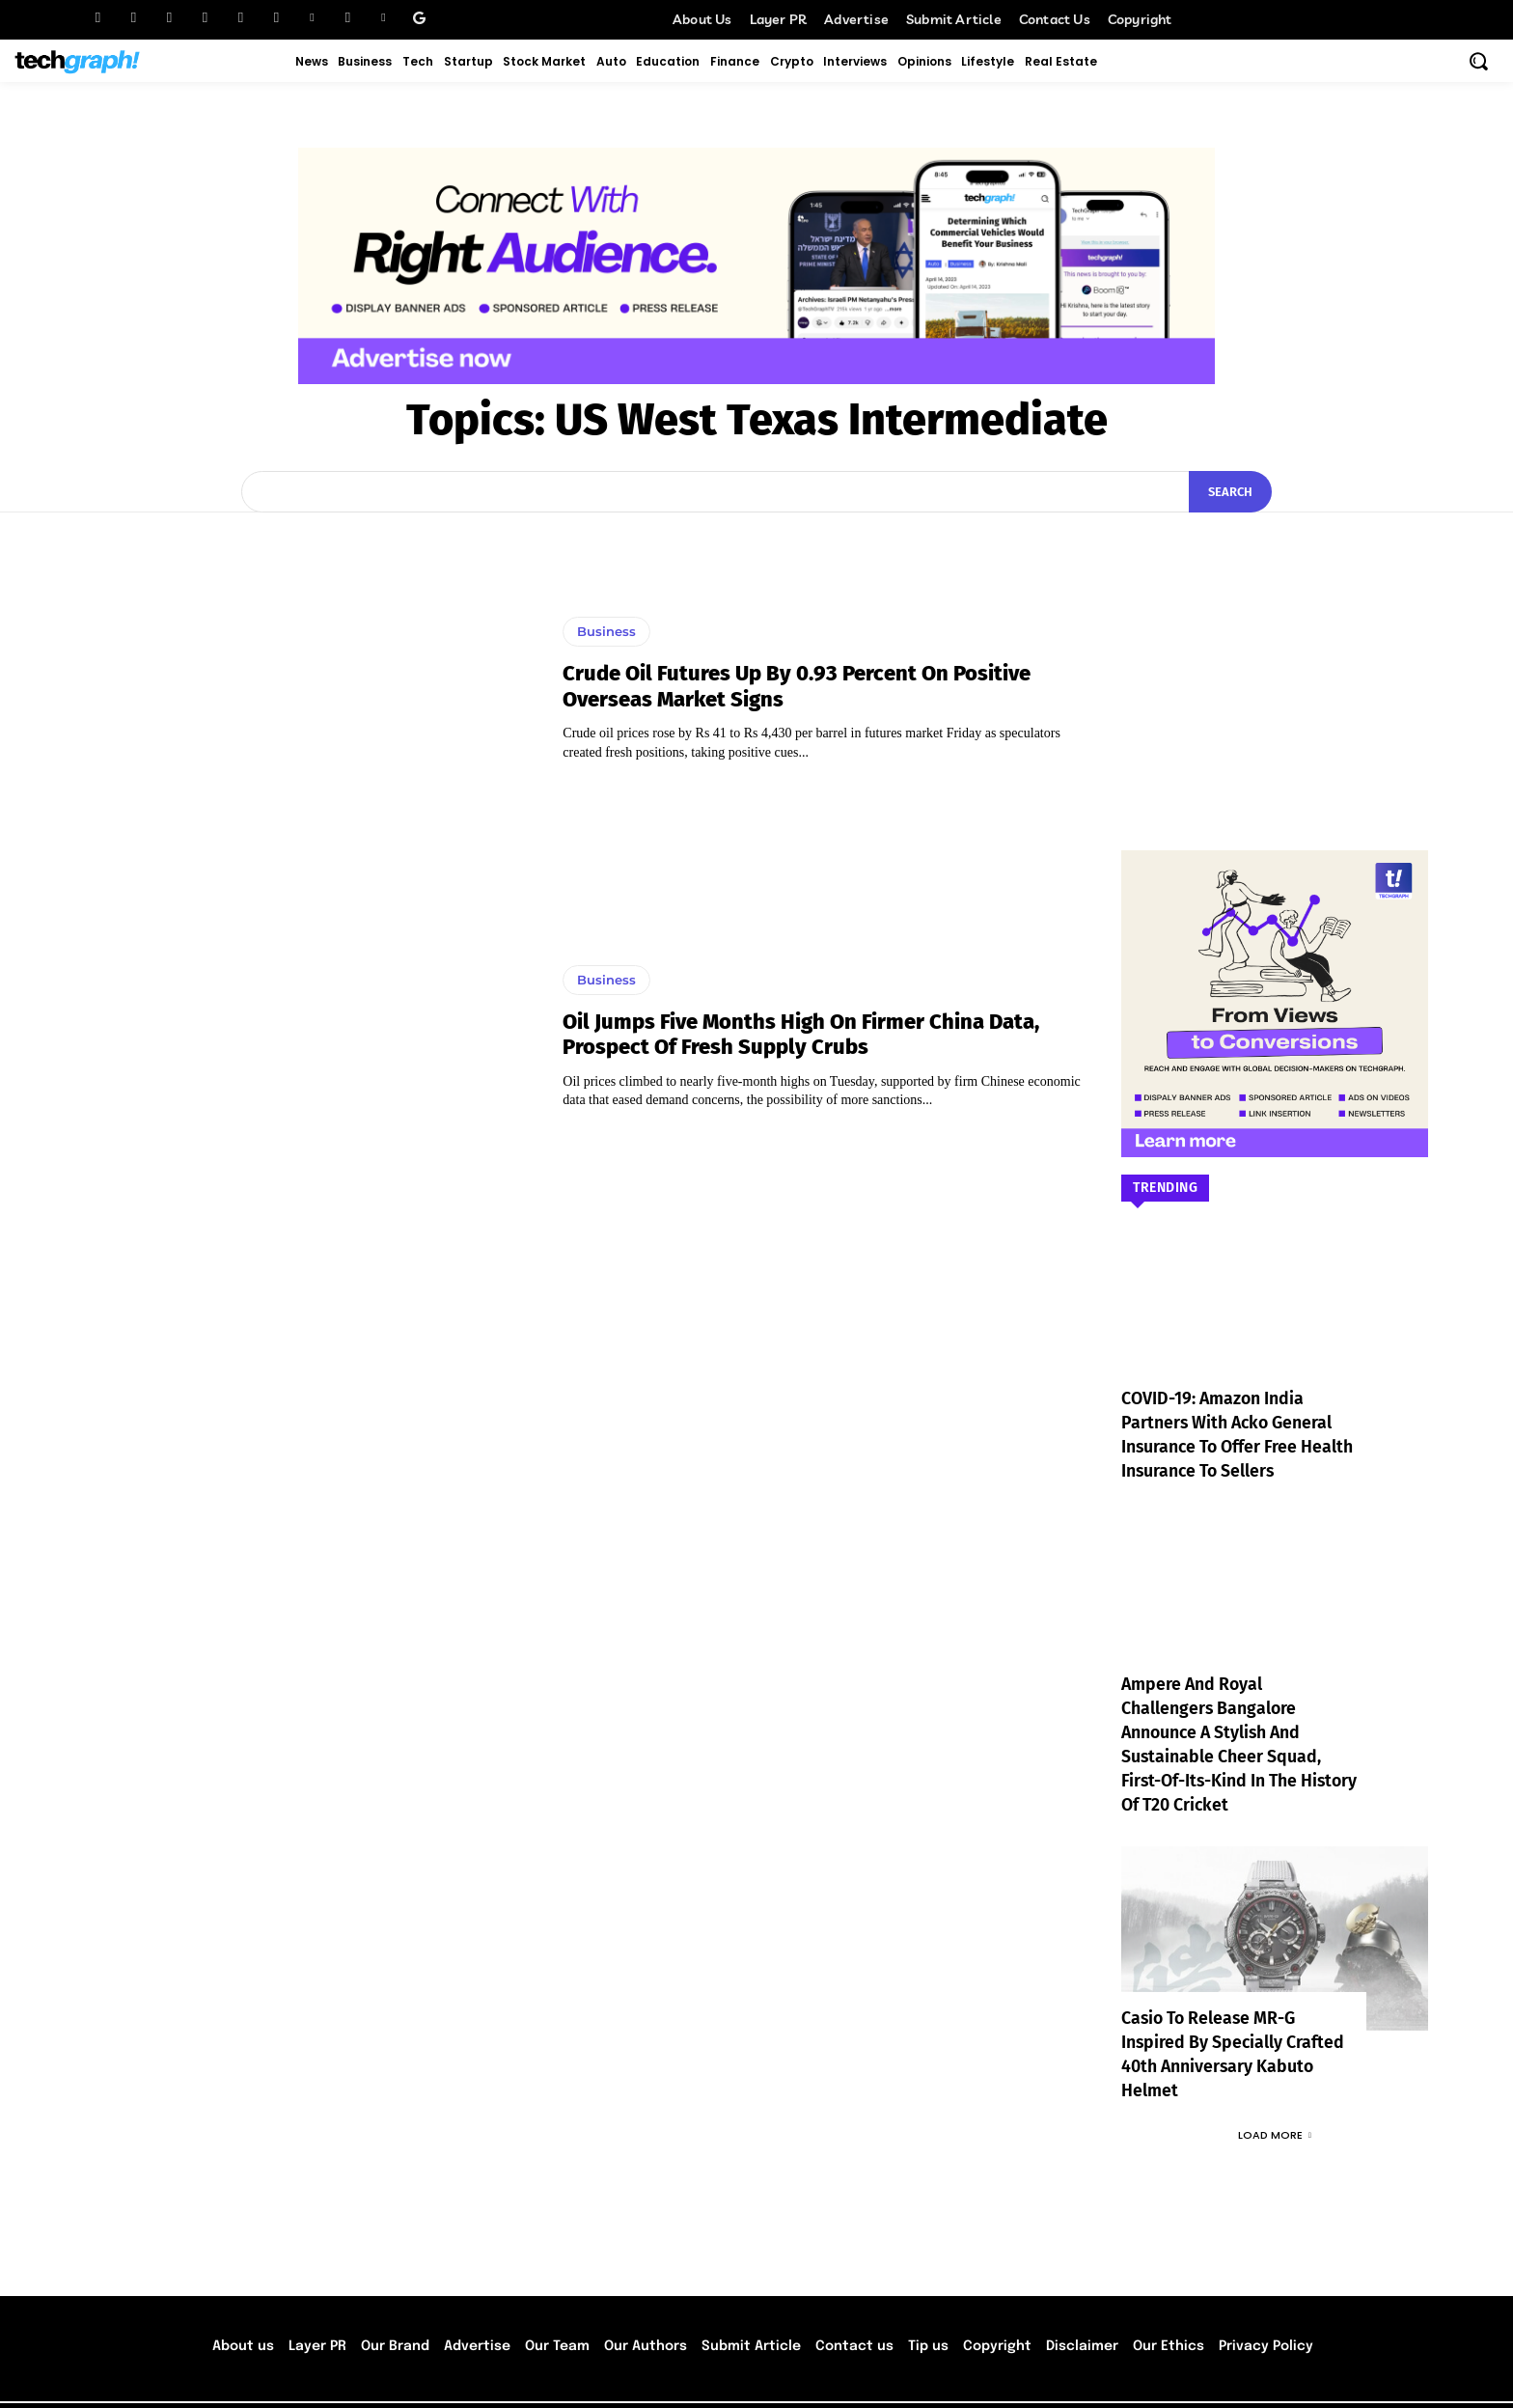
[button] (1478, 61)
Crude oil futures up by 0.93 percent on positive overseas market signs (797, 685)
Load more (1274, 2086)
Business (606, 631)
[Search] (1230, 492)
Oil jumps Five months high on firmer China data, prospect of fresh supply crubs (801, 1034)
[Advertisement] (1274, 652)
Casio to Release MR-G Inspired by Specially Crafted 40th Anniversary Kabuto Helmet (1234, 2018)
